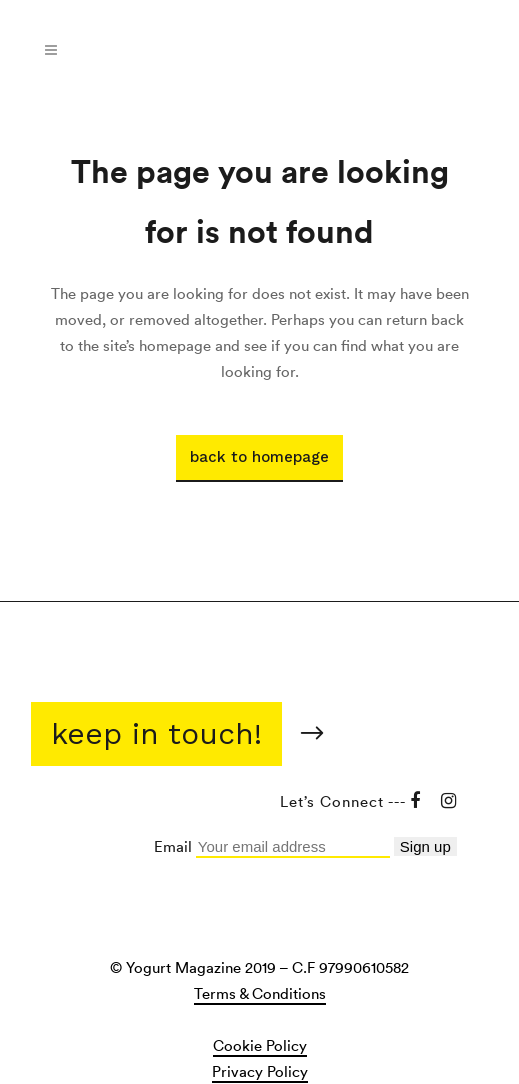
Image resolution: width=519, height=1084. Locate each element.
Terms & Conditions (260, 993)
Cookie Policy (260, 1045)
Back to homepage (259, 457)
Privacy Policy (260, 1071)
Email (175, 846)
